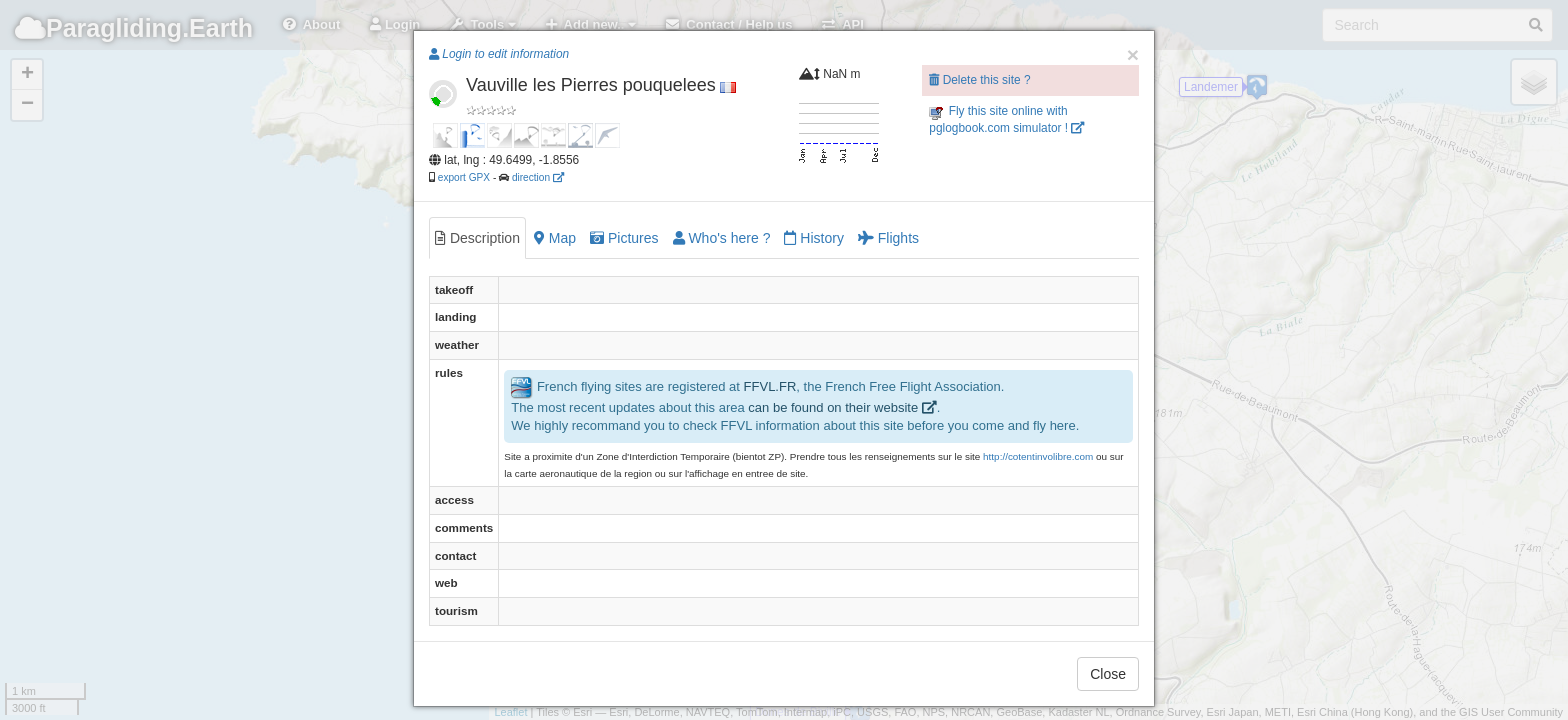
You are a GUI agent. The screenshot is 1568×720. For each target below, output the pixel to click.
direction (538, 177)
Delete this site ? (979, 80)
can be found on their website (842, 407)
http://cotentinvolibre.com (1038, 456)
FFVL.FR (770, 386)
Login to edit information (499, 54)
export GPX (464, 177)
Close (1108, 674)
